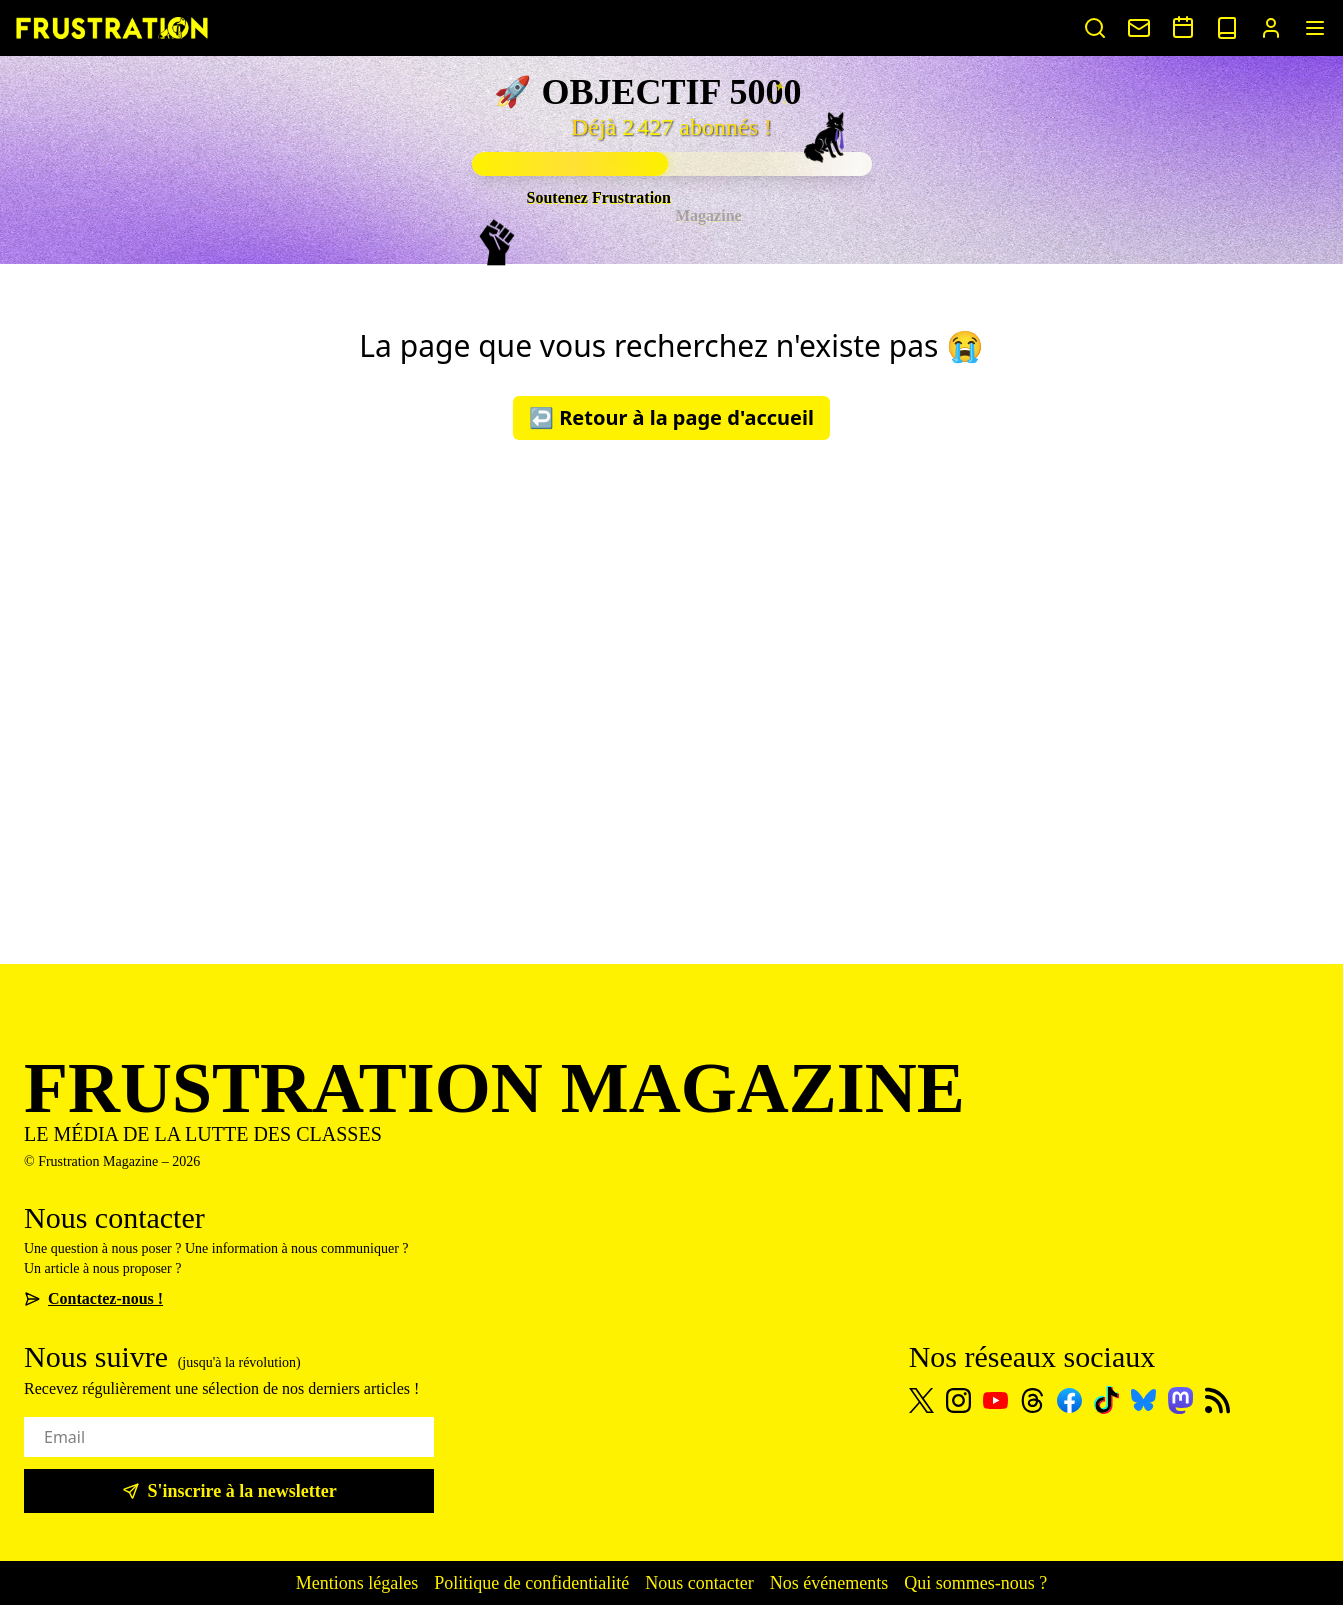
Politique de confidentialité (531, 1583)
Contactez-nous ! (93, 1298)
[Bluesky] (1143, 1400)
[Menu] (1315, 28)
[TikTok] (1106, 1400)
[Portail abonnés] (1271, 28)
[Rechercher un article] (1095, 28)
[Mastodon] (1180, 1400)
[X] (921, 1401)
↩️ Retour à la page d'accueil (671, 417)
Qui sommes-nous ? (975, 1583)
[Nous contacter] (1139, 28)
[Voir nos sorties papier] (1227, 28)
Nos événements (829, 1583)
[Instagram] (958, 1400)
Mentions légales (357, 1583)
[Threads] (1032, 1400)
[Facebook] (1069, 1400)
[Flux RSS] (1217, 1400)
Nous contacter (699, 1583)
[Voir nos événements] (1183, 27)
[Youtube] (995, 1401)
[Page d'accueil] (112, 27)
